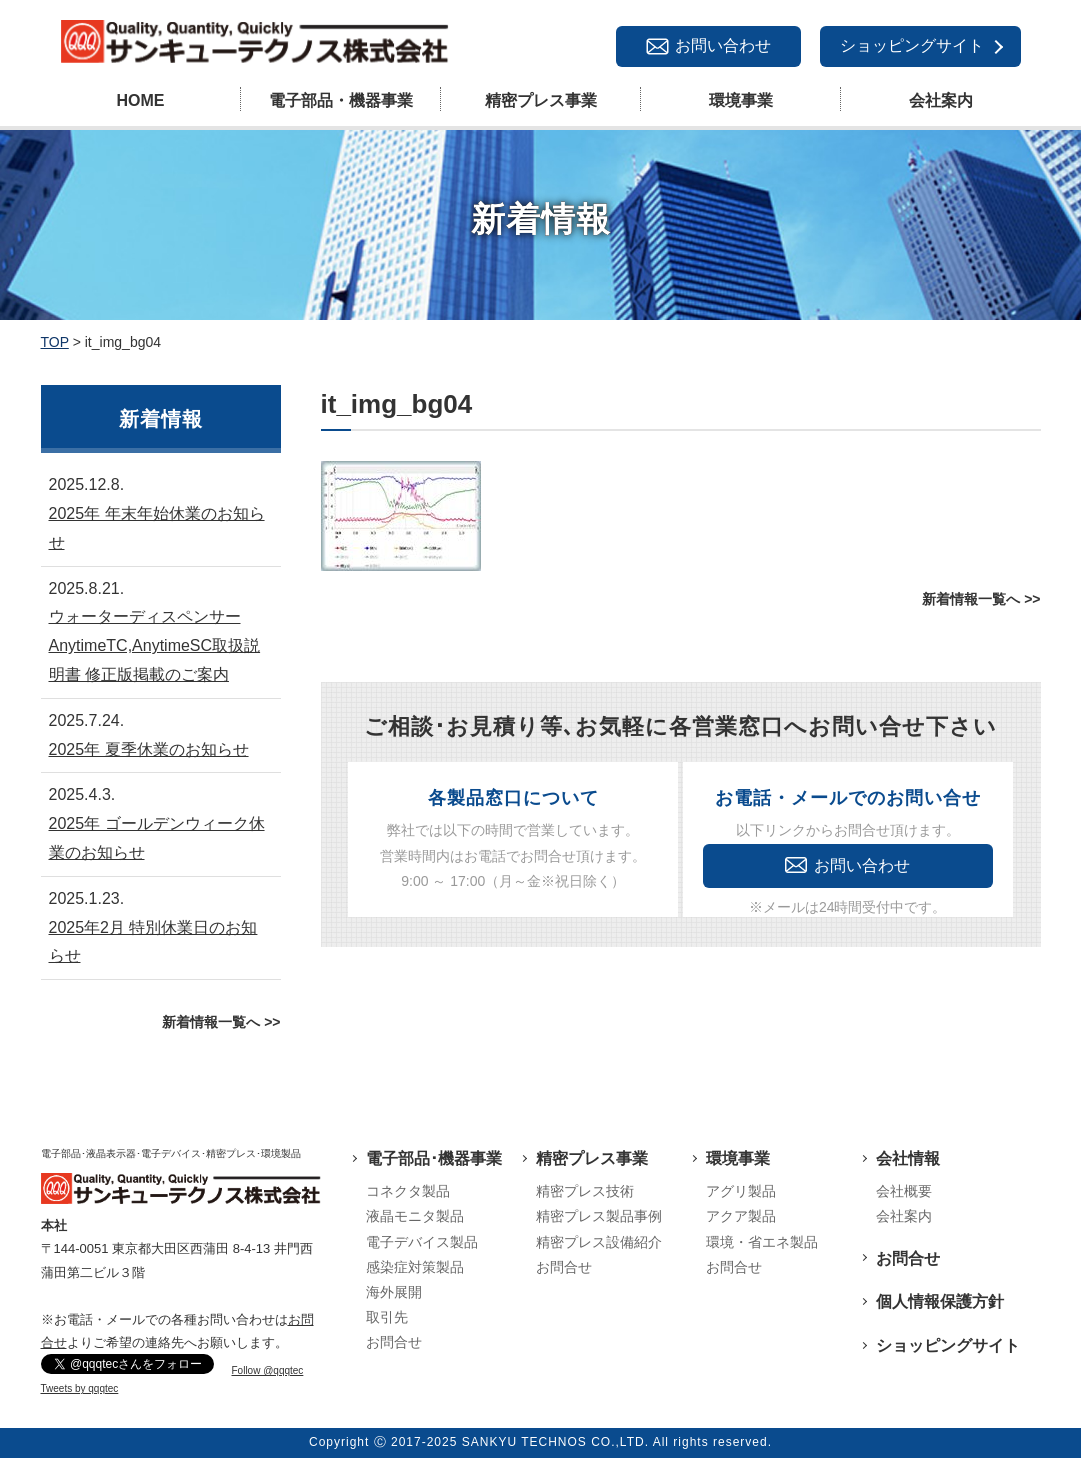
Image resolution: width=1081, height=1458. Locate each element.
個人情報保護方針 (940, 1301)
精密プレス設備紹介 (599, 1242)
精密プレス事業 (541, 100)
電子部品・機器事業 (341, 100)
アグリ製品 (741, 1191)
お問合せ (394, 1342)
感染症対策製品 (415, 1267)
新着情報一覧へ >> (981, 599)
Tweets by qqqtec (80, 1388)
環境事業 (741, 100)
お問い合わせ (723, 45)
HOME (141, 100)
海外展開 (394, 1292)
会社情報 (908, 1158)
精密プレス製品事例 (599, 1216)
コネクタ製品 (408, 1191)
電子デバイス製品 (422, 1242)
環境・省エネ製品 (762, 1242)
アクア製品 (741, 1216)
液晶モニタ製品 (415, 1216)
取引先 (387, 1317)
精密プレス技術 (585, 1191)
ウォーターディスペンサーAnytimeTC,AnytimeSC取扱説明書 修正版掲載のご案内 (155, 645)
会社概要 (904, 1191)
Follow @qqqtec (268, 1370)
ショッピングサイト (912, 45)
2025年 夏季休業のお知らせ (149, 749)
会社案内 (941, 100)
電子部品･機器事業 (434, 1158)
